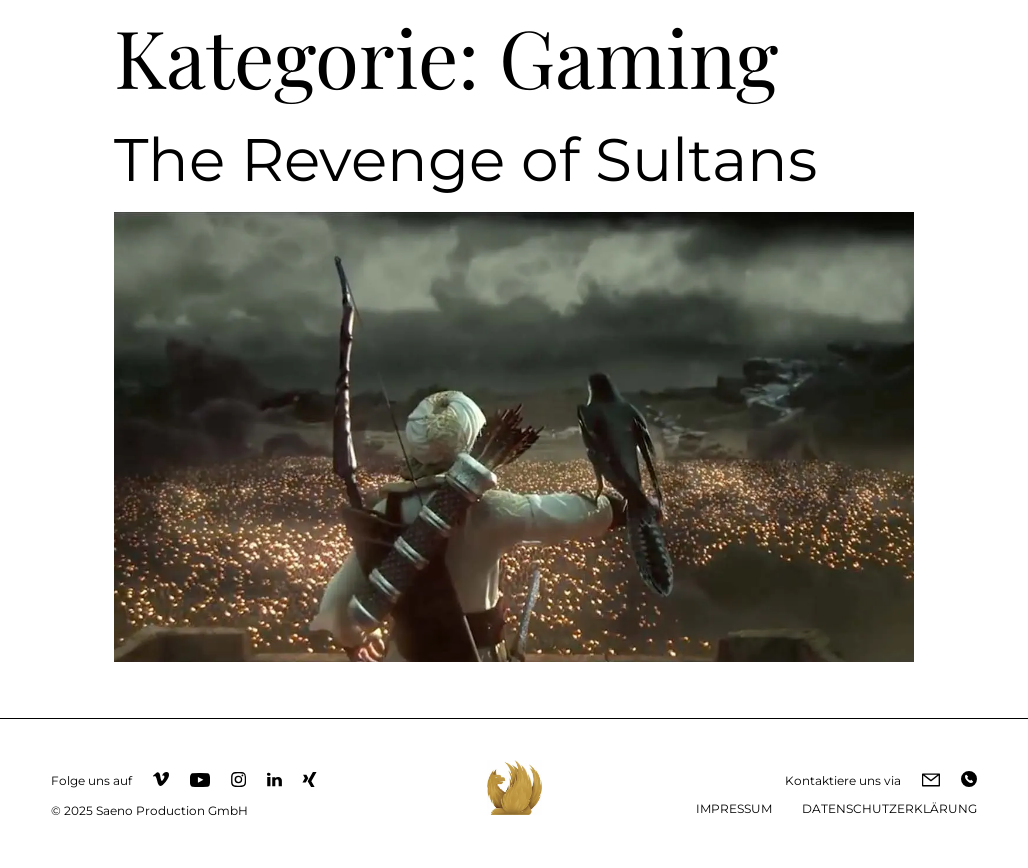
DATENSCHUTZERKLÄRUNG (889, 808)
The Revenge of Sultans (465, 159)
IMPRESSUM (734, 808)
